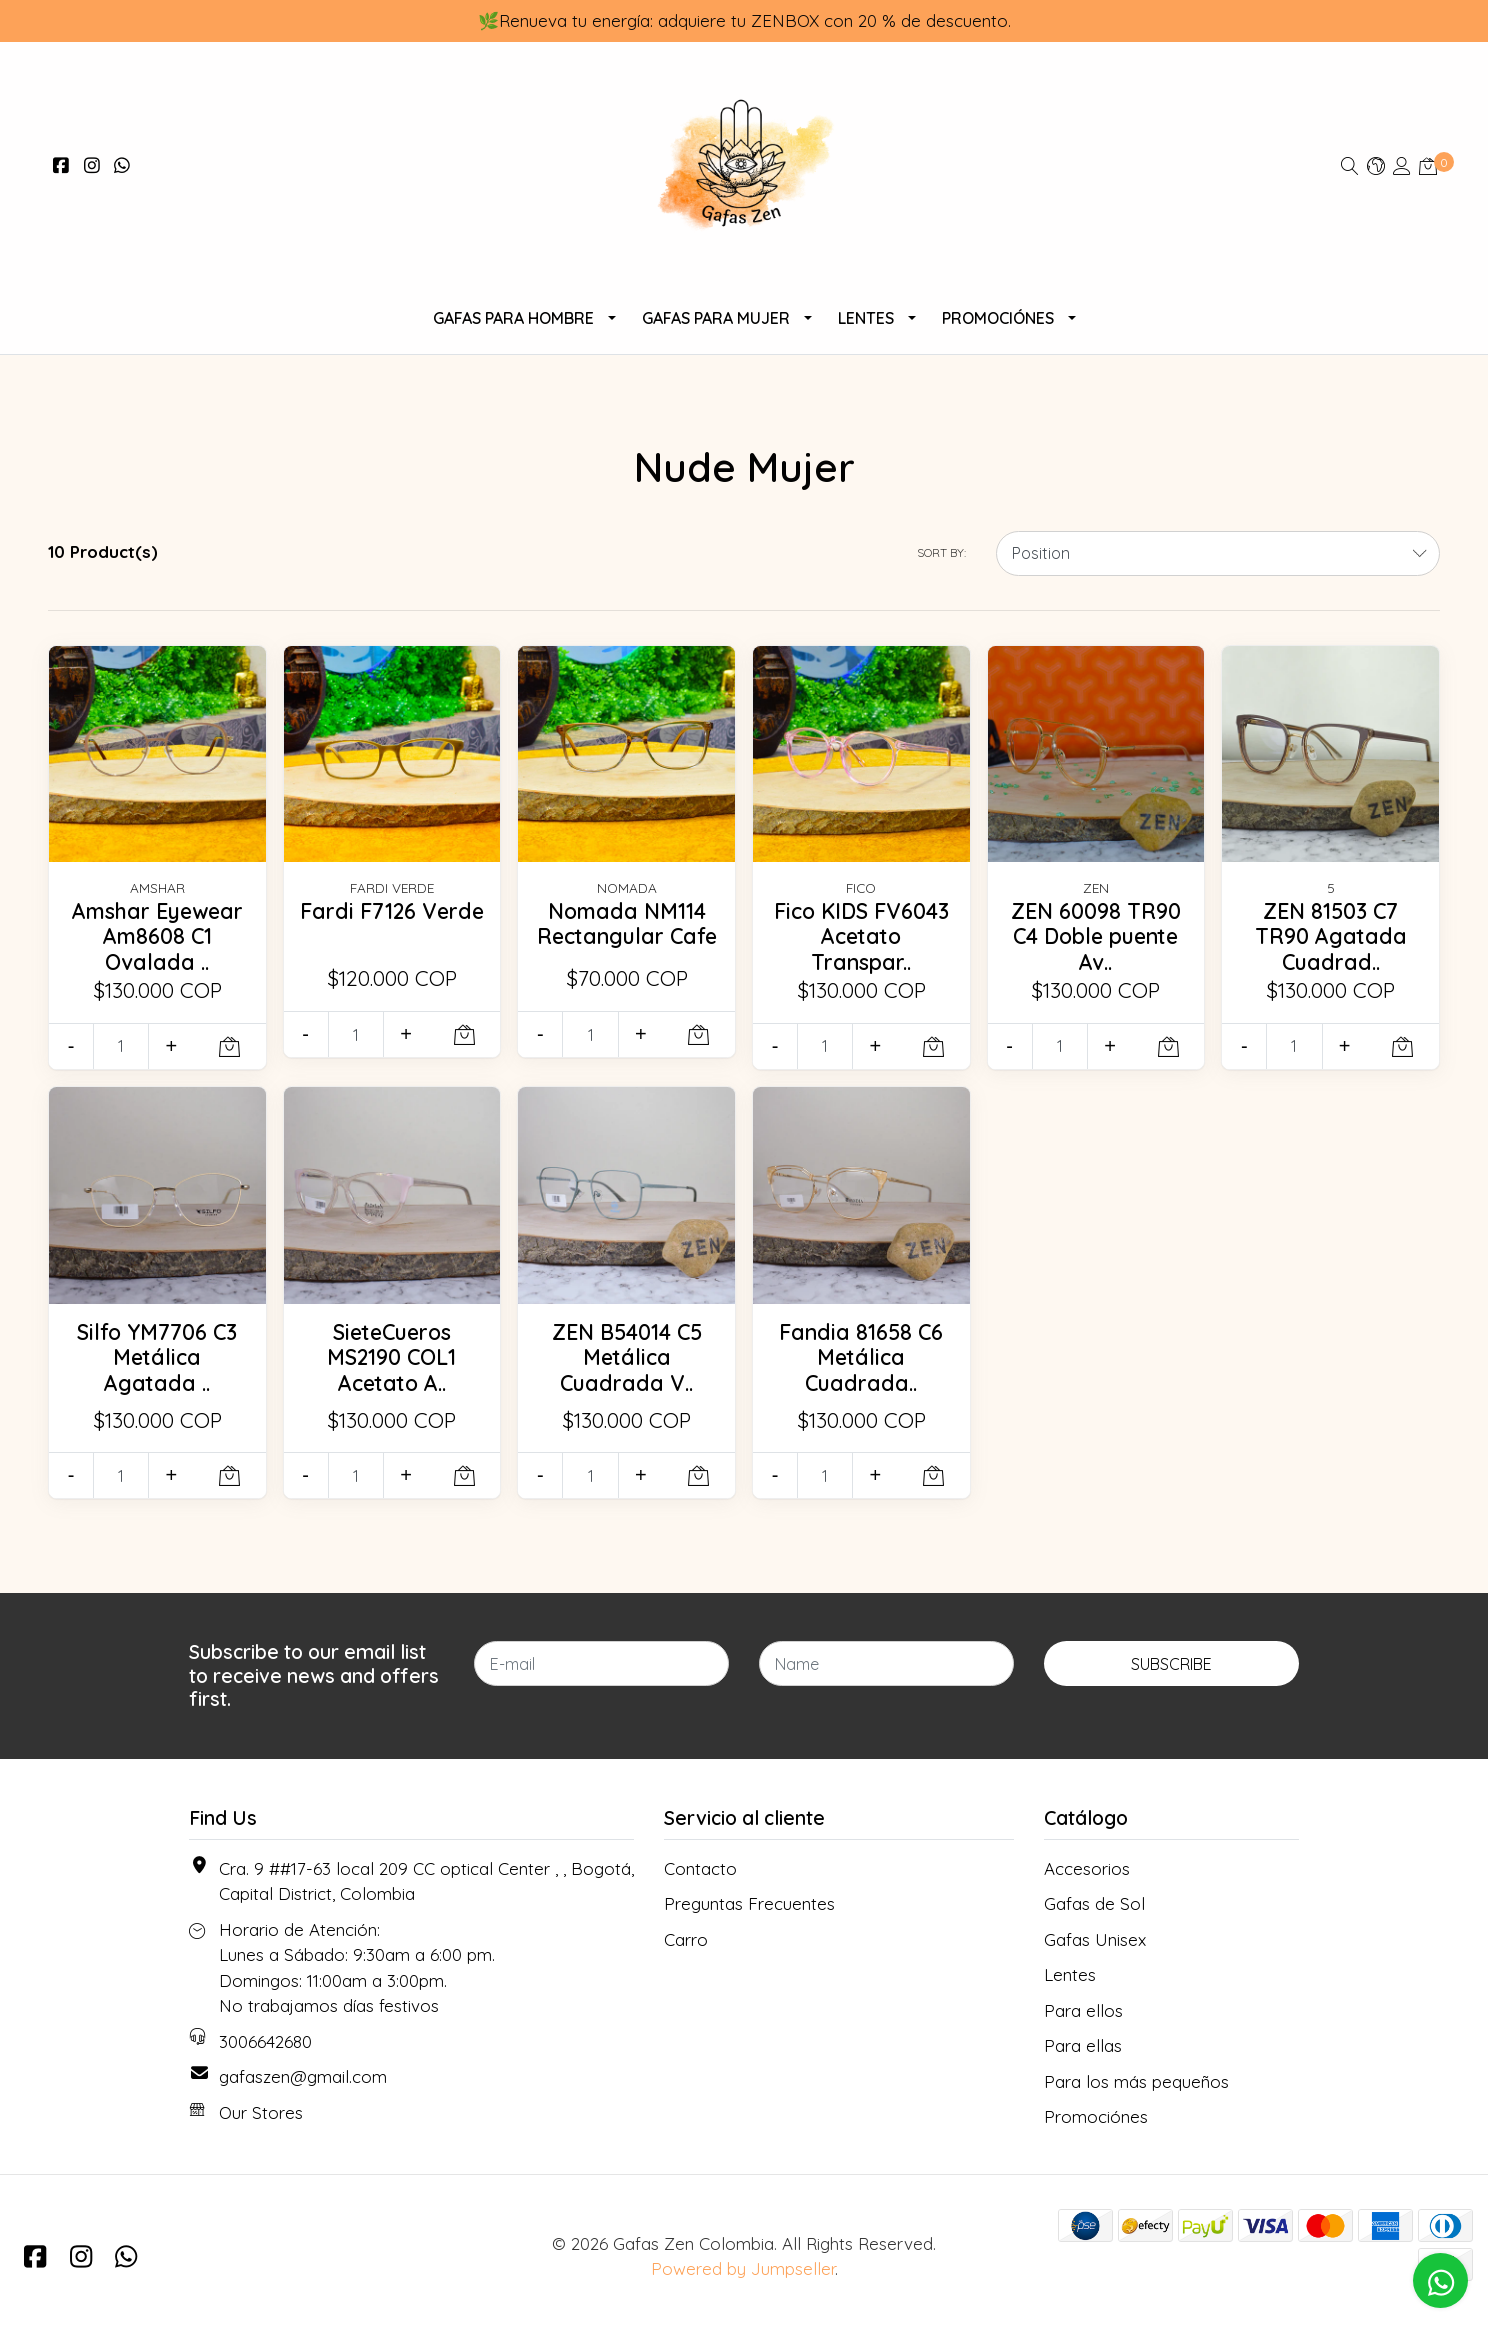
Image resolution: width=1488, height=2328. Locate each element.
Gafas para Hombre (513, 318)
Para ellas (1083, 2045)
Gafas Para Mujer (716, 318)
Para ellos (1083, 2010)
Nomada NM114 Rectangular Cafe (627, 924)
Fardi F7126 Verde (392, 911)
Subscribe (1171, 1664)
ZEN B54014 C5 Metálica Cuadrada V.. (627, 1357)
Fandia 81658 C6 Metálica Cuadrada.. (861, 1357)
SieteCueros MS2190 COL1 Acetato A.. (391, 1357)
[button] (1376, 165)
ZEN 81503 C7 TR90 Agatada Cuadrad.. (1331, 936)
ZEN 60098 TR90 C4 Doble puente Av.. (1096, 936)
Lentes (866, 318)
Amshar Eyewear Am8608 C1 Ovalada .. (157, 936)
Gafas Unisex (1095, 1939)
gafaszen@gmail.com (303, 2076)
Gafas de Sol (1094, 1903)
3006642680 (265, 2041)
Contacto (700, 1868)
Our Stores (261, 2112)
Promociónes (998, 318)
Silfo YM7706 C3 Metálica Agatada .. (157, 1357)
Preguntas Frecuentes (749, 1903)
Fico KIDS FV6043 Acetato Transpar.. (861, 936)
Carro (686, 1939)
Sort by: (941, 552)
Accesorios (1087, 1868)
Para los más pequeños (1136, 2081)
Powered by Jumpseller (743, 2268)
